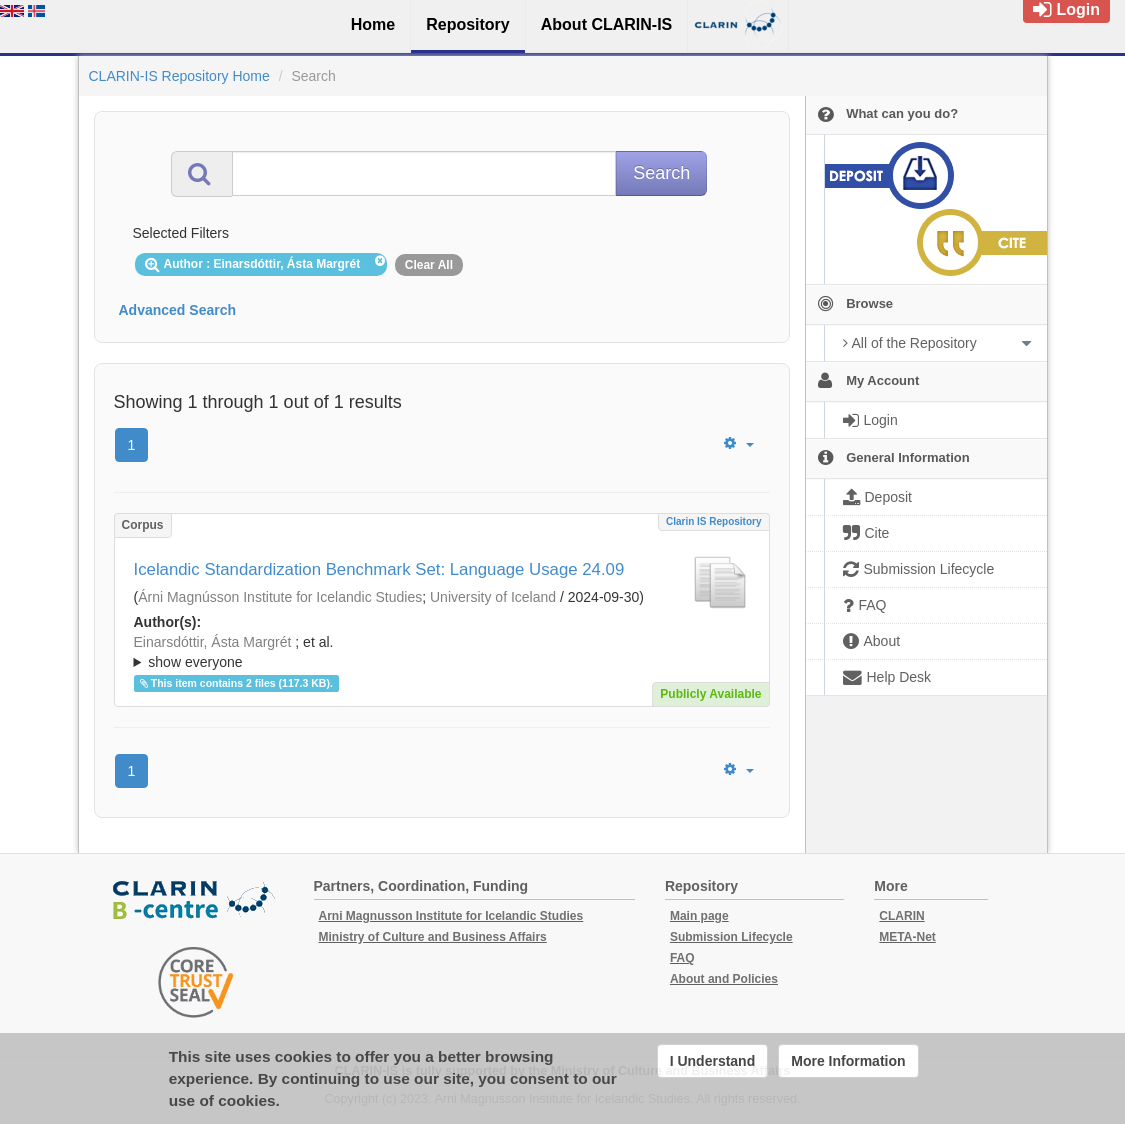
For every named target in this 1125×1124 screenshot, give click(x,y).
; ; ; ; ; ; (442, 652)
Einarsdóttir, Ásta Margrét (213, 642)
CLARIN (901, 916)
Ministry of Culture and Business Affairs (433, 937)
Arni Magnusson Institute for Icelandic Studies (451, 916)
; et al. (442, 653)
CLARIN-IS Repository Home (179, 76)
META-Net (907, 937)
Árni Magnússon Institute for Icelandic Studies (280, 597)
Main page (699, 916)
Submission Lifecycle (731, 937)
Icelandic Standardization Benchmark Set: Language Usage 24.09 (379, 569)
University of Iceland (493, 597)
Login (1066, 9)
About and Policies (724, 979)
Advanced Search (178, 310)
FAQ (682, 958)
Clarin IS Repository (714, 521)
